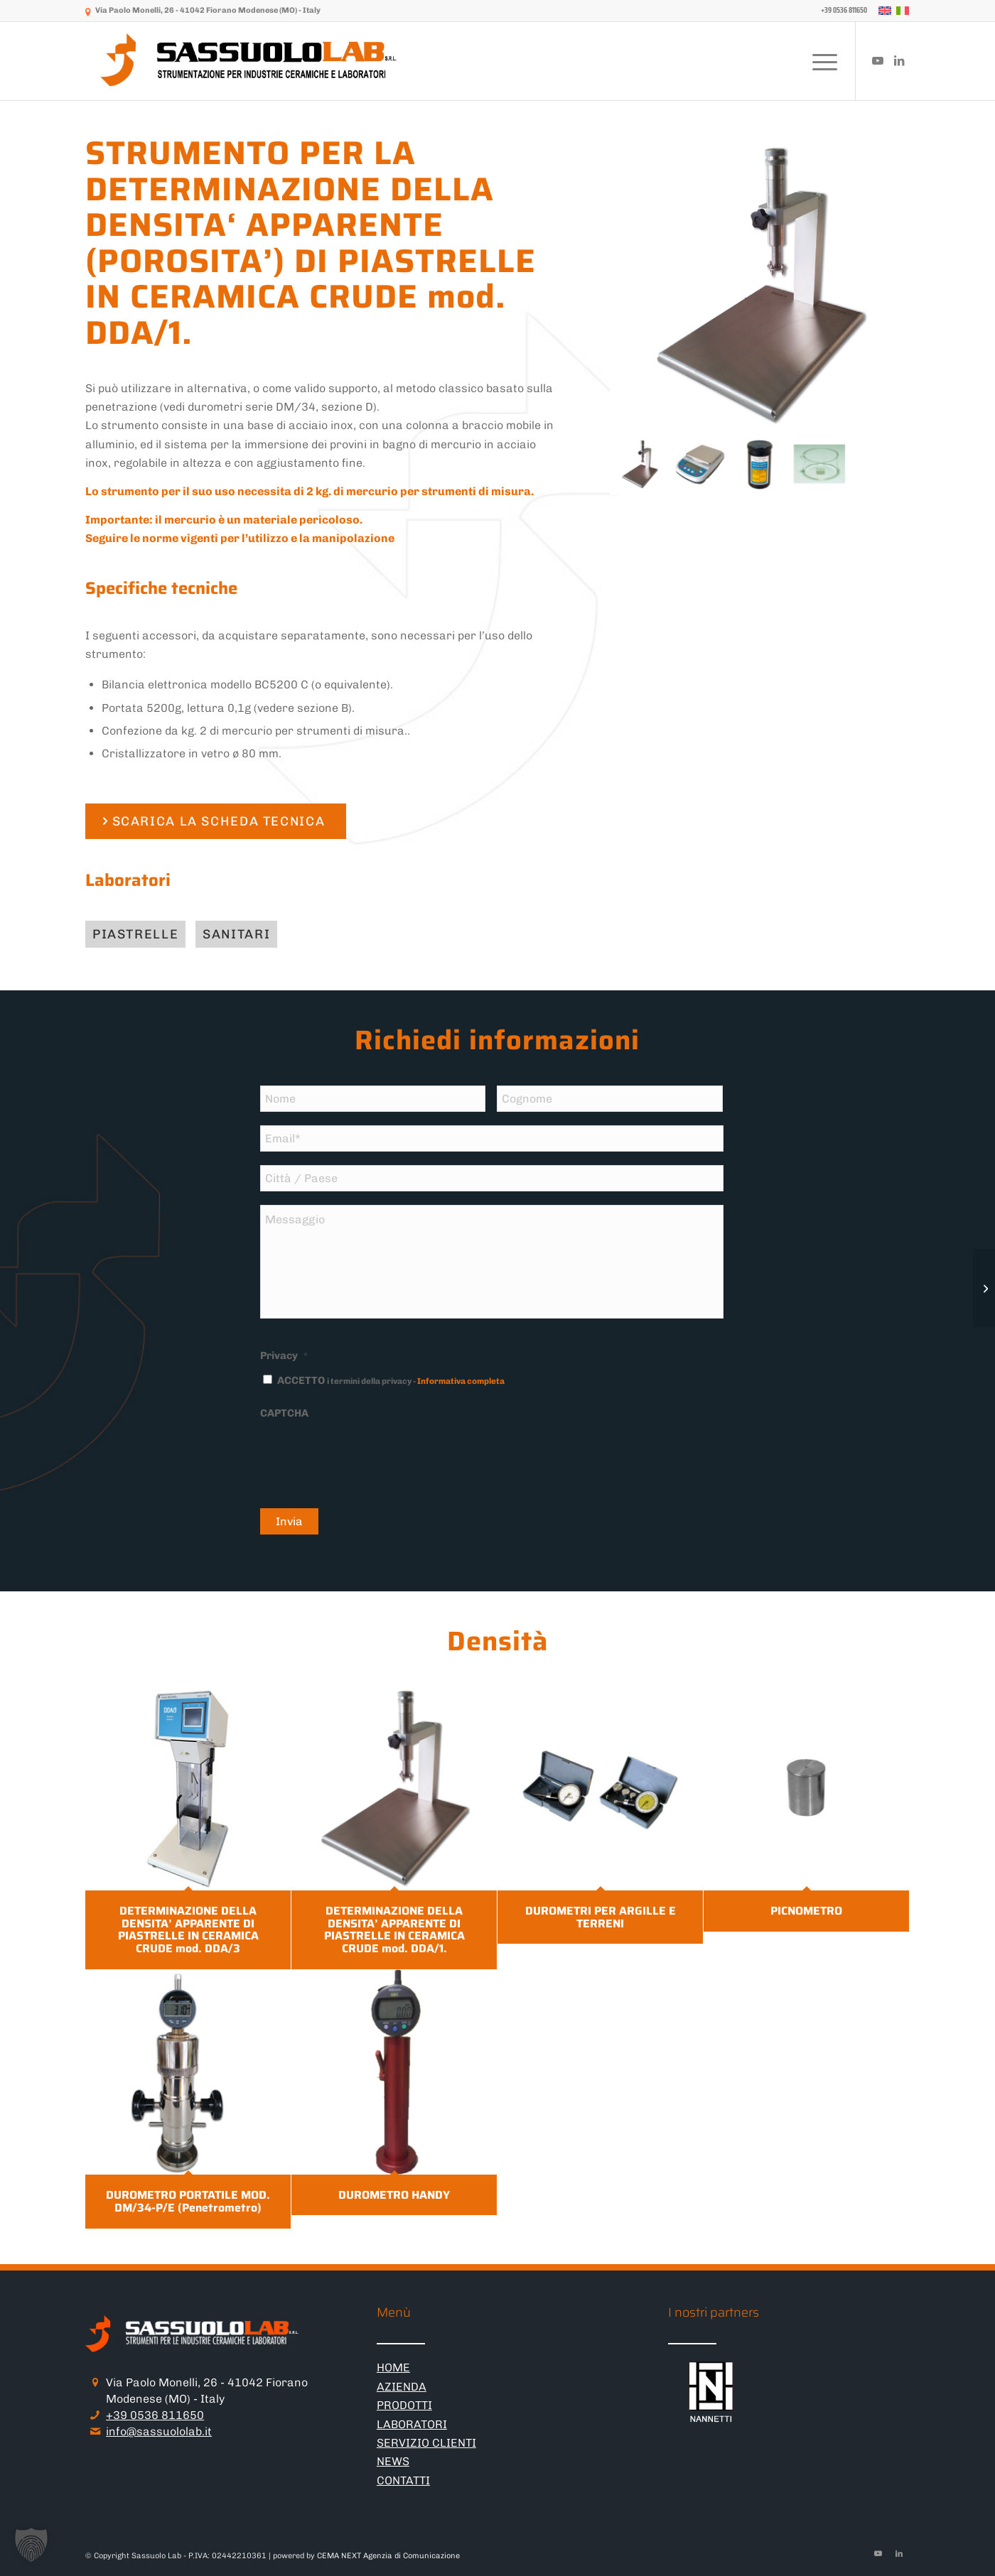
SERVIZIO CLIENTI (426, 2443)
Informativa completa (461, 1381)
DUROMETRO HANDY (394, 2195)
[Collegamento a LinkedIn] (899, 60)
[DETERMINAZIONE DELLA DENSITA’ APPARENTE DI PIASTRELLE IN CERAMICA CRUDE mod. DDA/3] (984, 1288)
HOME (393, 2367)
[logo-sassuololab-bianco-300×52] (250, 61)
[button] (31, 2544)
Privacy (284, 1355)
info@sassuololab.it (159, 2431)
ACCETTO (391, 1380)
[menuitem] (840, 10)
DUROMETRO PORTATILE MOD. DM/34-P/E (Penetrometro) (188, 2201)
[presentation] (368, 1455)
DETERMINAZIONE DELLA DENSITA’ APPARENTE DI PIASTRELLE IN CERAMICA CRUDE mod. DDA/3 (188, 1929)
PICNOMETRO (806, 1911)
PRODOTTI (404, 2405)
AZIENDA (401, 2386)
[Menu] (820, 61)
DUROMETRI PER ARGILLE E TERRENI (600, 1917)
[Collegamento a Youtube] (877, 60)
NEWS (393, 2461)
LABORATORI (412, 2424)
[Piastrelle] (135, 934)
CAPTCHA (284, 1413)
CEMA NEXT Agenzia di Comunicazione (388, 2555)
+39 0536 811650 (155, 2415)
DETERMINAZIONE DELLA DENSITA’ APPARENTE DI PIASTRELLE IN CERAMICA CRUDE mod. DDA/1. (394, 1929)
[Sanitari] (236, 934)
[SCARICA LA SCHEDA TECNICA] (215, 821)
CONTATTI (403, 2480)
